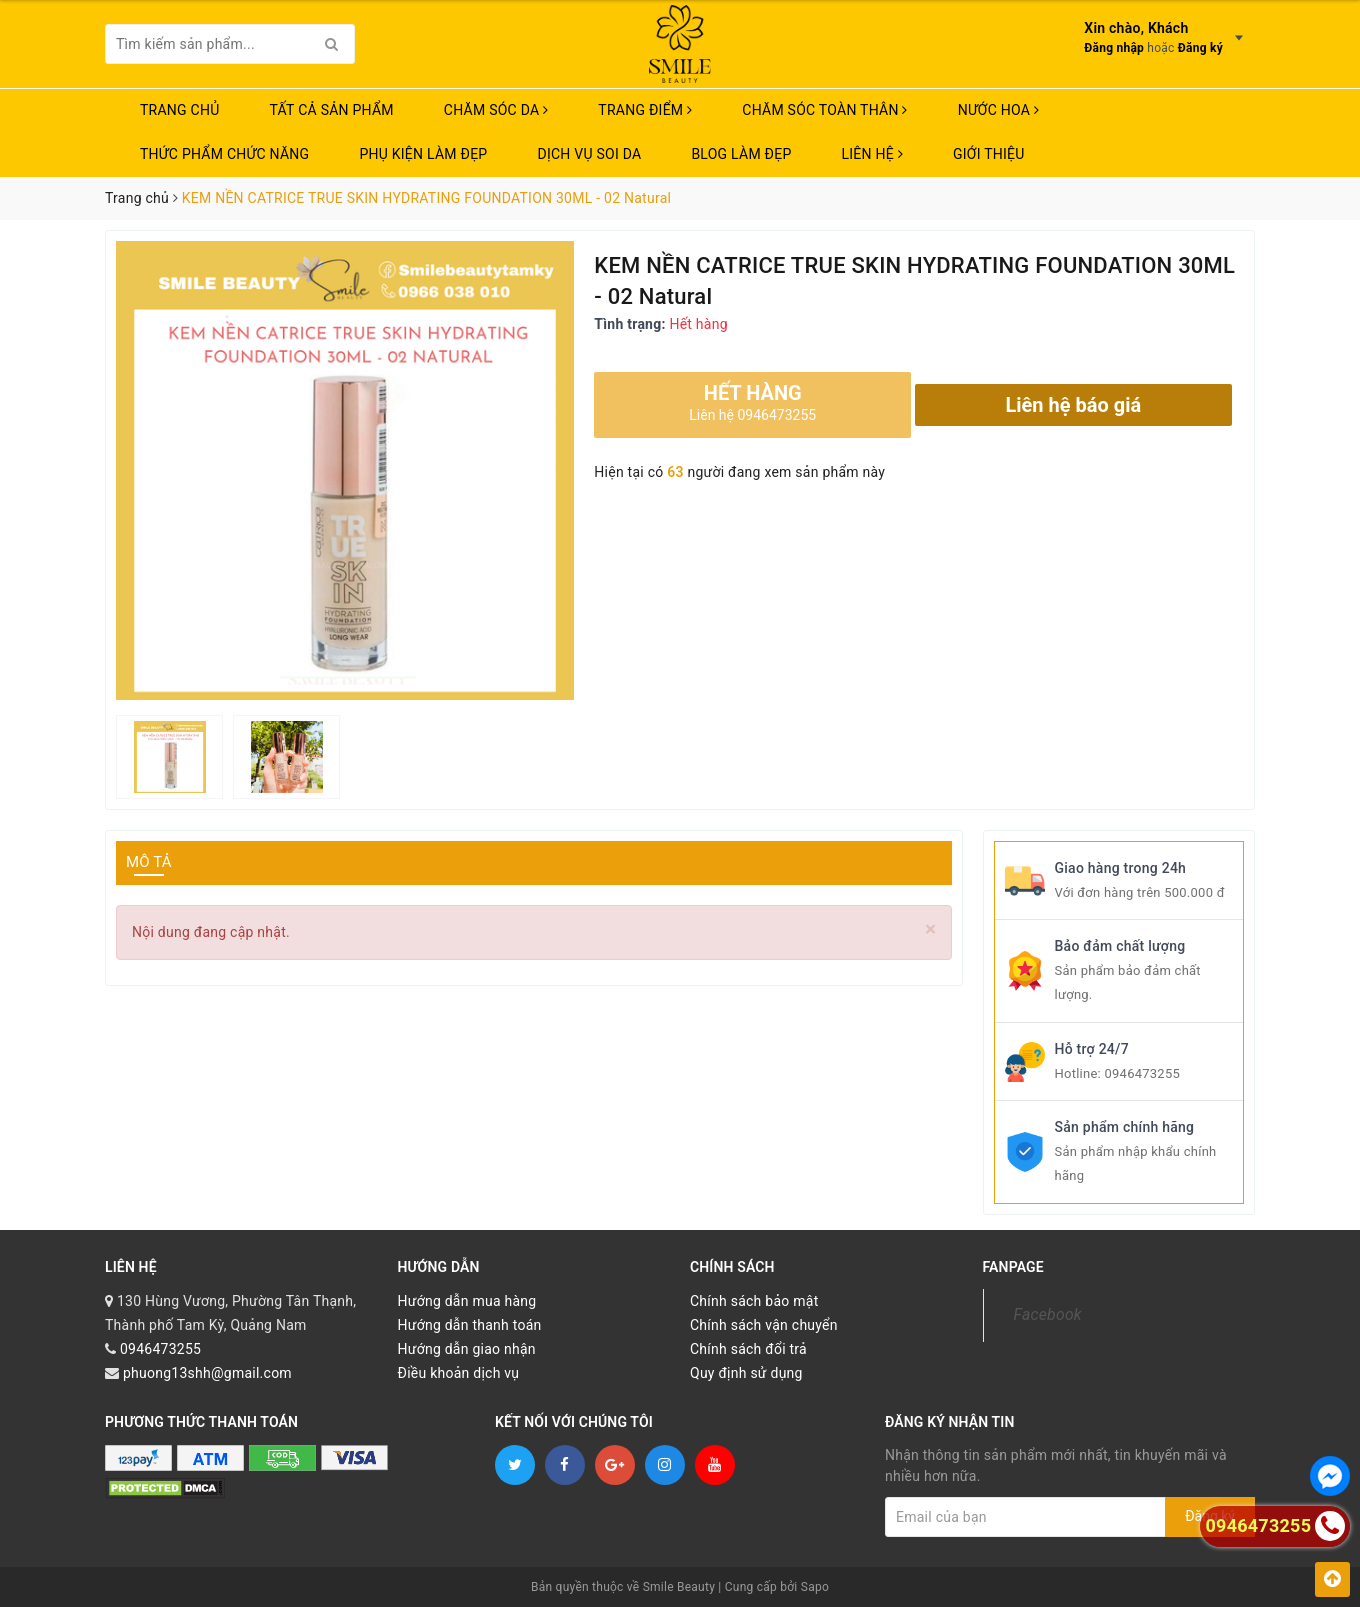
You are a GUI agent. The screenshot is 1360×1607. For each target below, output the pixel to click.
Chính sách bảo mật (754, 1301)
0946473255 (1142, 1073)
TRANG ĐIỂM (645, 110)
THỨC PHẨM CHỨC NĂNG (224, 154)
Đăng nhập (1114, 48)
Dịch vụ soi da (589, 154)
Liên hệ (872, 154)
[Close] (930, 929)
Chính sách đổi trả (748, 1349)
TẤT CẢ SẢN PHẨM (332, 110)
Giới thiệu (989, 154)
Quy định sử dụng (746, 1373)
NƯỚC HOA (999, 110)
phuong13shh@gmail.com (207, 1373)
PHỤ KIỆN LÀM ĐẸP (423, 154)
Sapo (815, 1587)
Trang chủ (180, 110)
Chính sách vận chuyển (764, 1325)
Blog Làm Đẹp (741, 154)
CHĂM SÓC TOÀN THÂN (824, 110)
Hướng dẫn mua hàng (467, 1301)
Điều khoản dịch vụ (459, 1373)
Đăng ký (1200, 48)
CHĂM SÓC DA (496, 110)
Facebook (1048, 1314)
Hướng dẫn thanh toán (470, 1325)
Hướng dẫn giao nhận (467, 1349)
